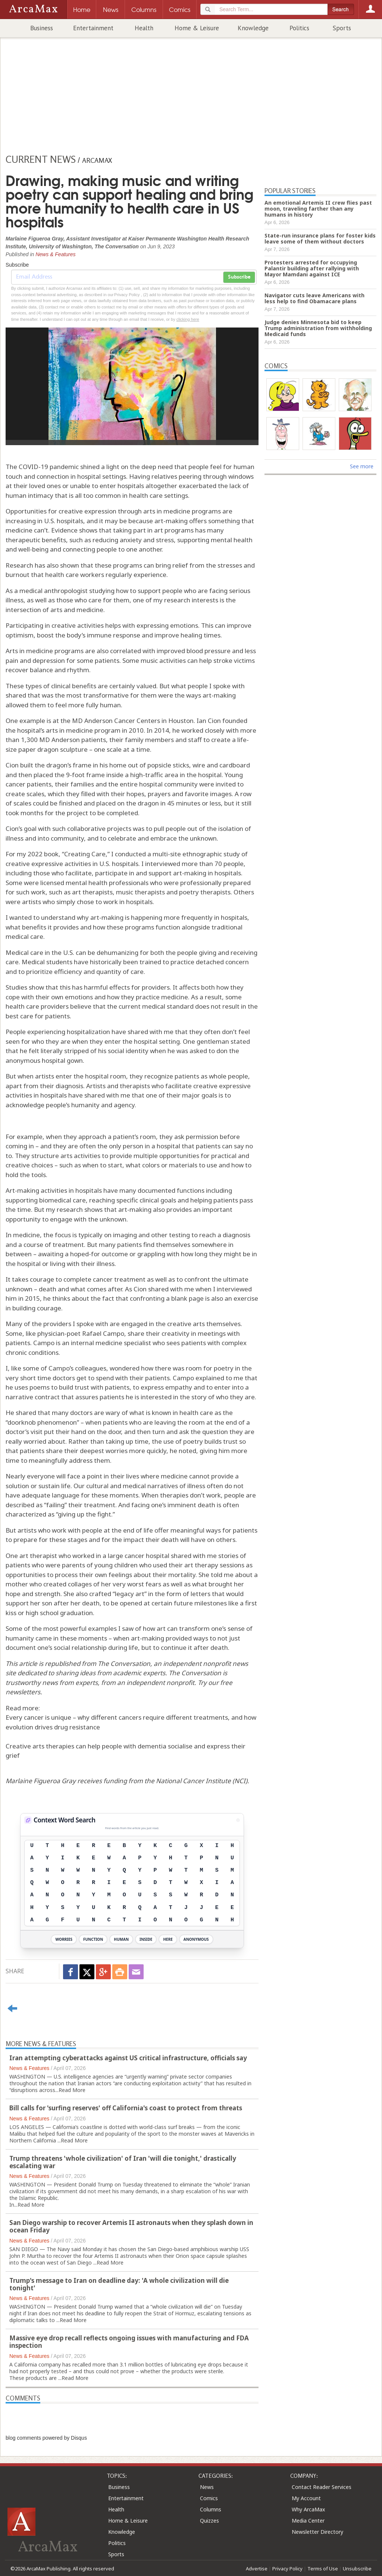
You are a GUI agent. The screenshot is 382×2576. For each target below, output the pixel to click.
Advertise (256, 2568)
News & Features (55, 254)
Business (41, 28)
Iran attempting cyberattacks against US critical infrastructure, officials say (128, 2058)
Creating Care (85, 854)
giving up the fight (84, 1514)
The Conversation (124, 1663)
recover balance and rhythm (47, 669)
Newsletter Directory (317, 2531)
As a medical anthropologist (47, 590)
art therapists (92, 892)
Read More (72, 2090)
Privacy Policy (287, 2568)
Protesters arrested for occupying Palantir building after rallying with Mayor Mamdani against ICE (311, 268)
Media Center (308, 2520)
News (207, 2486)
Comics (209, 2498)
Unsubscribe (357, 2568)
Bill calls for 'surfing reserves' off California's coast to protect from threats (125, 2108)
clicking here (187, 319)
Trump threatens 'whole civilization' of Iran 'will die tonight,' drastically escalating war (122, 2162)
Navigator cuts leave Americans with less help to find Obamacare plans (314, 298)
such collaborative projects (91, 828)
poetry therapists (205, 892)
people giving (196, 952)
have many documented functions (153, 1190)
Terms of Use (322, 2568)
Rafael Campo (103, 1333)
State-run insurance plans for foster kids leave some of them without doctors (320, 238)
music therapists (140, 892)
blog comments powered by (46, 2438)
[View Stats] (238, 1820)
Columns (210, 2509)
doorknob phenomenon (42, 1422)
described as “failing (35, 1504)
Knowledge (253, 28)
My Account (306, 2498)
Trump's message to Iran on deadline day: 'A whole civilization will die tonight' (119, 2284)
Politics (299, 28)
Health (144, 28)
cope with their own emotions (49, 997)
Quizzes (209, 2520)
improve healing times (187, 635)
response (126, 635)
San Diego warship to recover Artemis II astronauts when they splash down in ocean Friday (131, 2226)
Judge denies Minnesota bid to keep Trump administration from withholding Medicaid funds (318, 328)
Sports (342, 28)
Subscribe (239, 277)
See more (361, 466)
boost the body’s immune (74, 635)
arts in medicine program (83, 730)
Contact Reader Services (321, 2486)
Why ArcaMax (308, 2509)
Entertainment (93, 28)
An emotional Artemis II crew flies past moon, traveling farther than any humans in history (318, 208)
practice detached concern (209, 962)
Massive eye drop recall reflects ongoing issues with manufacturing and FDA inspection (129, 2342)
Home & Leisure (197, 28)
